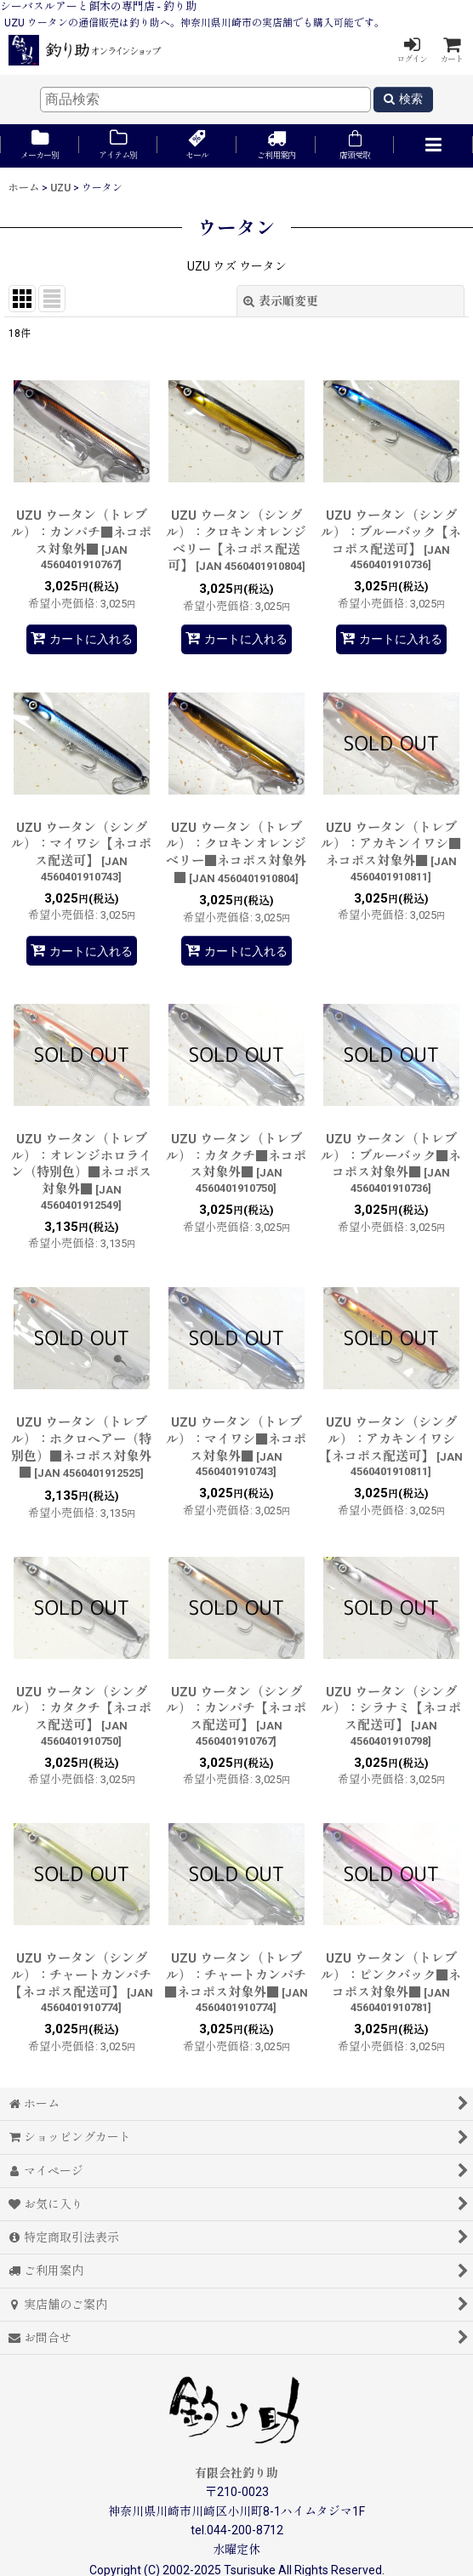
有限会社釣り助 (236, 2473)
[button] (433, 146)
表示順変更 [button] (280, 301)
